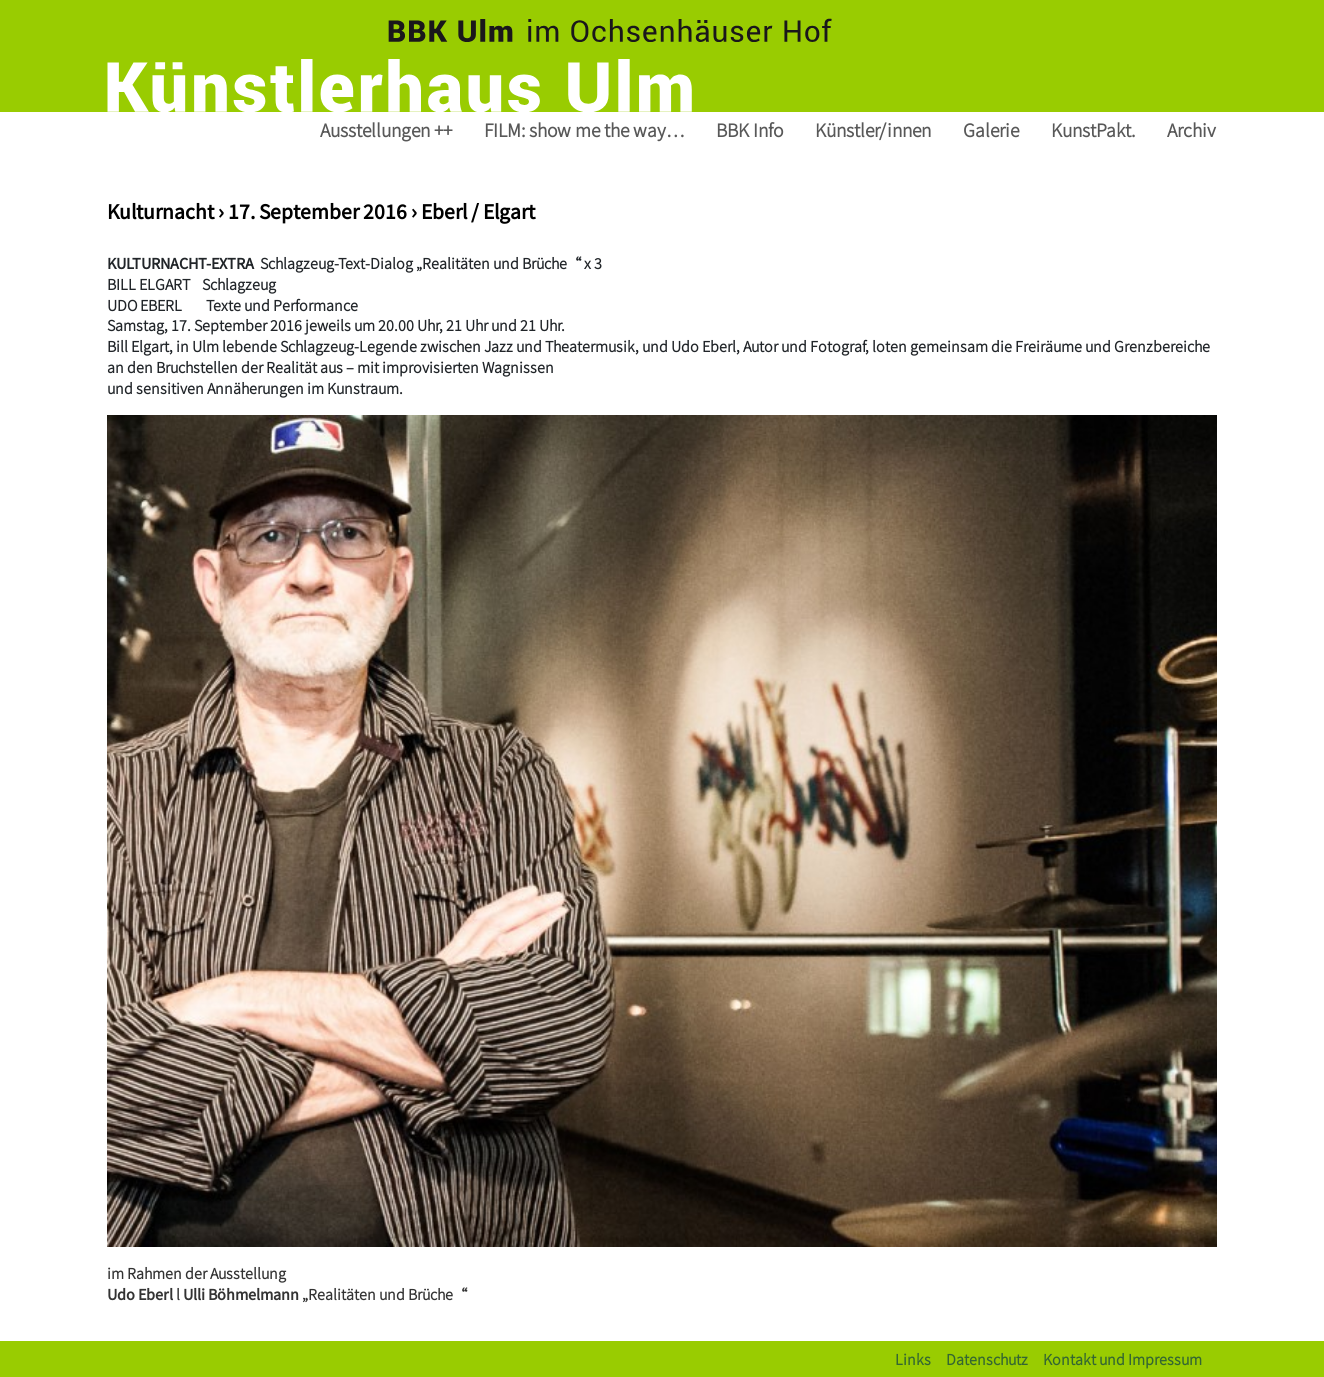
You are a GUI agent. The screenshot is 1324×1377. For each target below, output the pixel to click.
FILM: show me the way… (584, 129)
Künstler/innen (873, 129)
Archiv (1191, 129)
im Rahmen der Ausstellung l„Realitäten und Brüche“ (287, 1283)
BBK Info (749, 129)
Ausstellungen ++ (386, 129)
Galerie (991, 129)
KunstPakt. (1093, 129)
